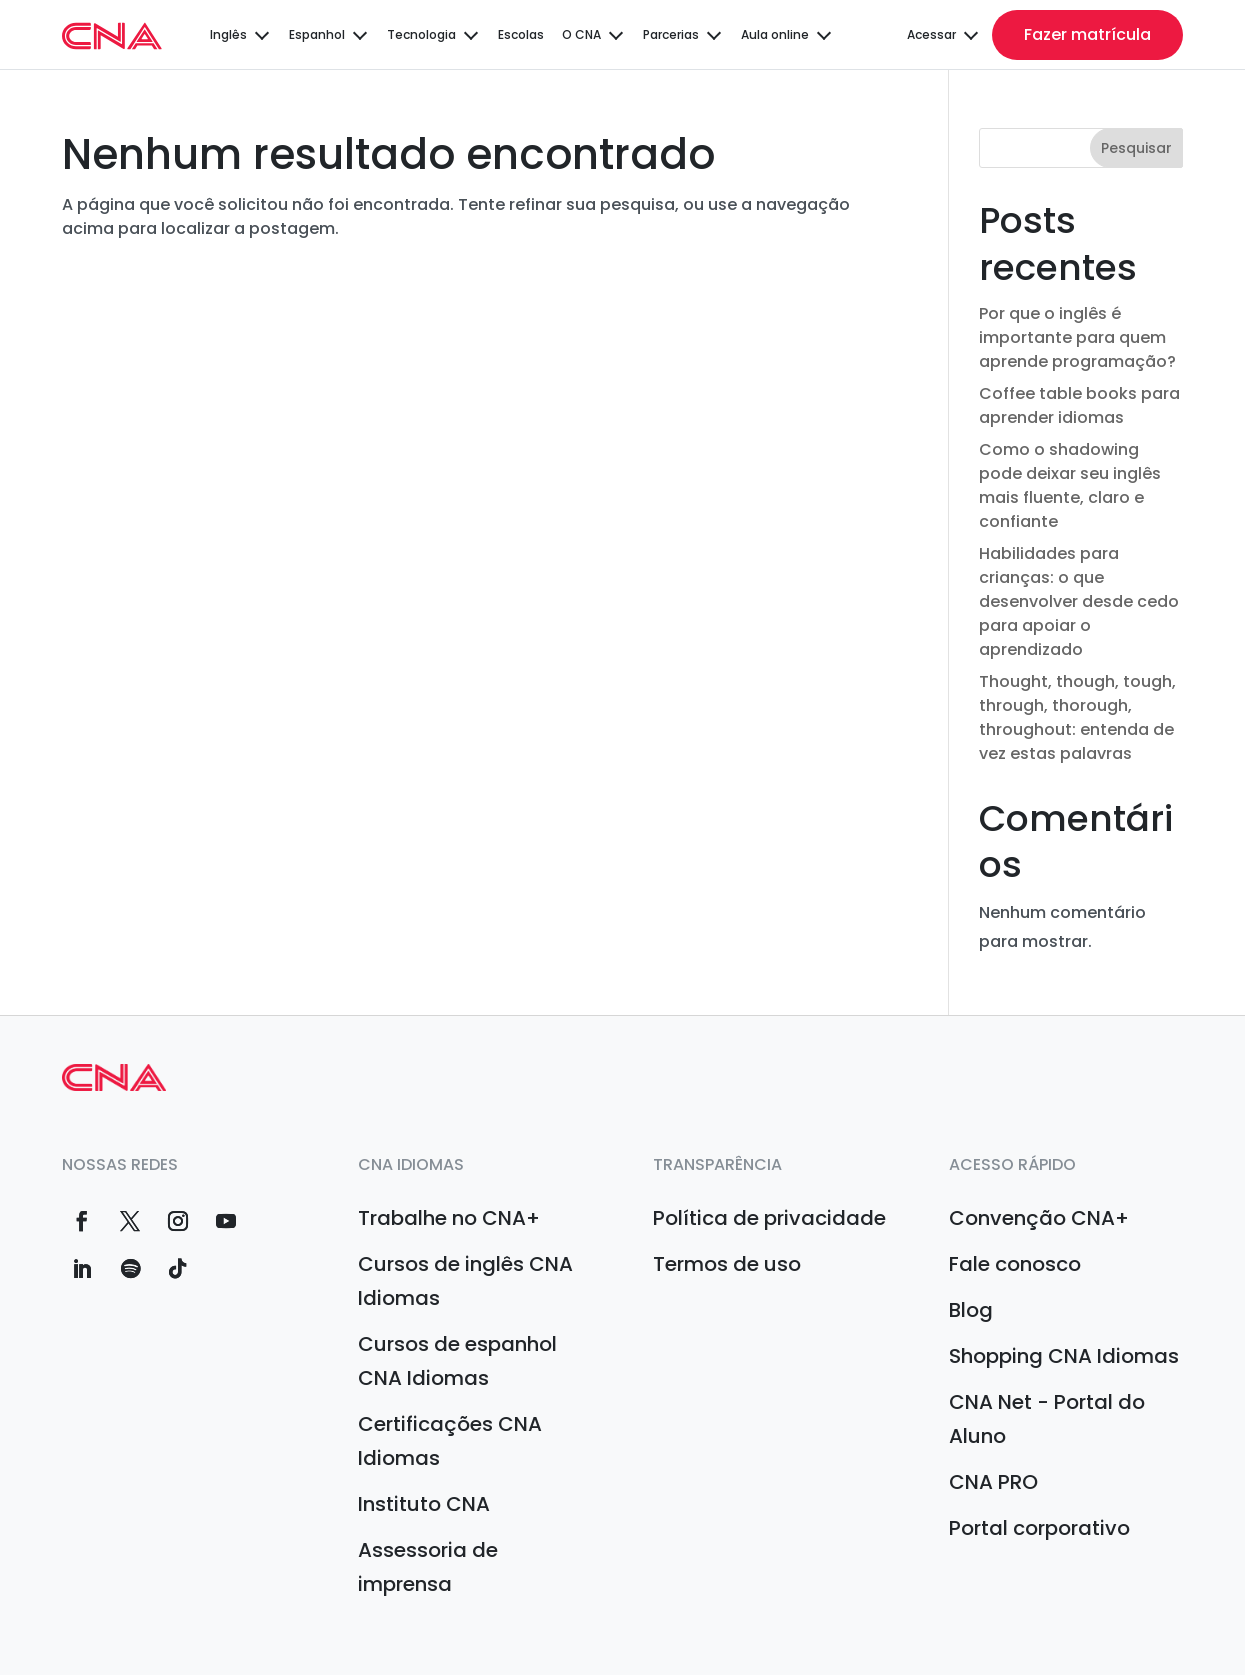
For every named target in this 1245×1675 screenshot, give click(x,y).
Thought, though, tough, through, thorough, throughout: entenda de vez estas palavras (1077, 717)
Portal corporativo (1039, 1528)
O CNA (581, 34)
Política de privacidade (769, 1218)
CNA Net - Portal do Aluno (1047, 1419)
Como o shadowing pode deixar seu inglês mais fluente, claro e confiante (1070, 485)
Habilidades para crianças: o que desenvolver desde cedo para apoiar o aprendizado (1079, 601)
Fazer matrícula (1087, 34)
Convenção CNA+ (1039, 1218)
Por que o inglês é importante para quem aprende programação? (1077, 337)
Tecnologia (421, 34)
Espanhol (317, 34)
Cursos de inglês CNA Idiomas (465, 1281)
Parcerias (671, 34)
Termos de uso (727, 1264)
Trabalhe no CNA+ (449, 1218)
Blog (971, 1310)
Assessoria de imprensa (428, 1567)
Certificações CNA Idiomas (450, 1441)
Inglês (228, 34)
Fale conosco (1015, 1264)
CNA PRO (993, 1482)
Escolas (521, 34)
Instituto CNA (424, 1504)
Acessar (931, 34)
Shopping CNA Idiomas (1064, 1356)
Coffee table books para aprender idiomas (1079, 405)
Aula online (775, 34)
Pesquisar (1136, 148)
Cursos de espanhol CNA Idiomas (457, 1361)
